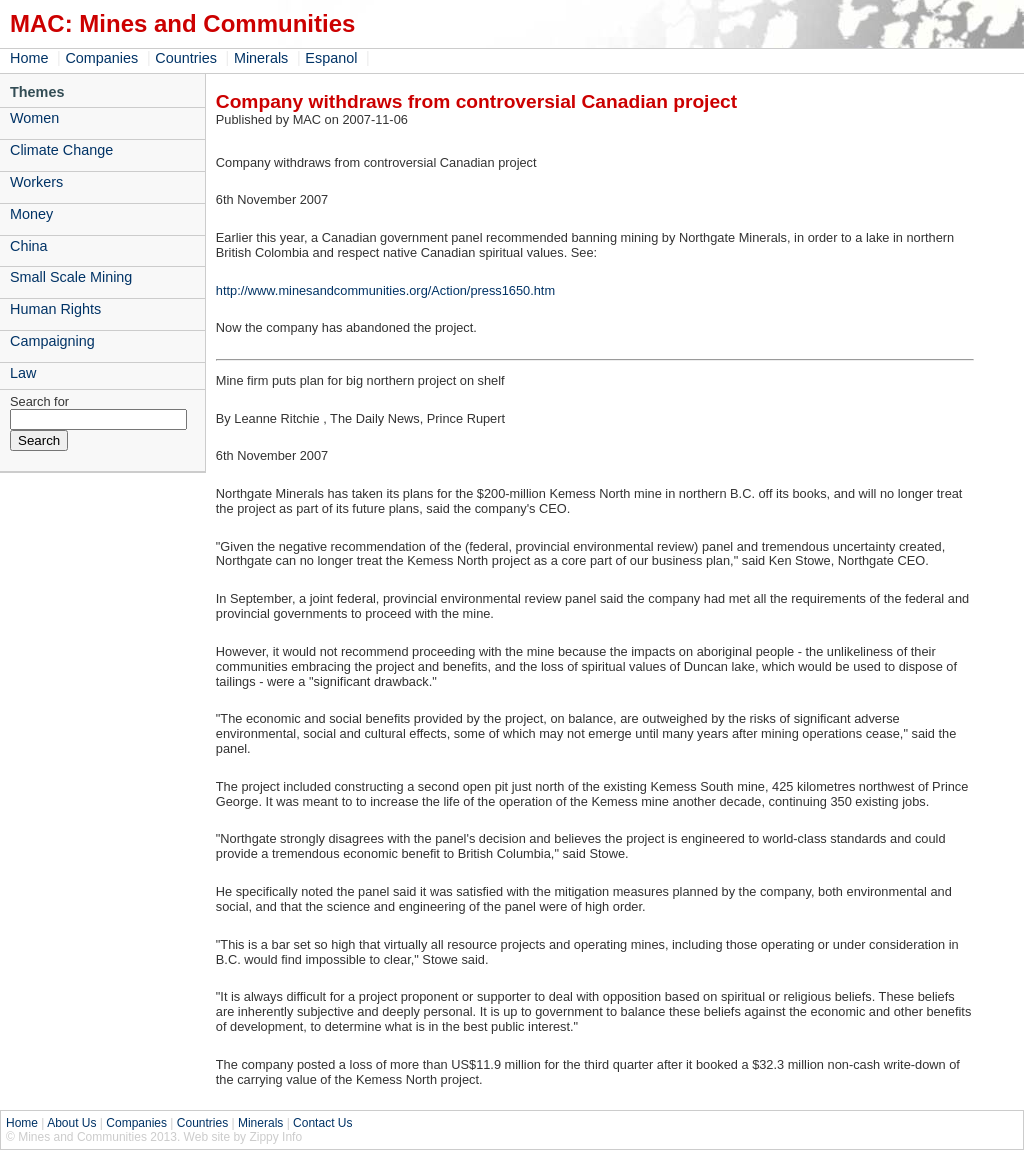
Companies (101, 58)
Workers (36, 182)
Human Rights (55, 309)
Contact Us (322, 1123)
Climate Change (61, 150)
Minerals (261, 58)
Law (23, 373)
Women (34, 118)
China (29, 246)
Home (29, 58)
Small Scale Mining (71, 277)
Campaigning (52, 341)
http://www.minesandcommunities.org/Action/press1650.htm (385, 290)
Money (31, 214)
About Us (71, 1123)
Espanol (331, 58)
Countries (186, 58)
